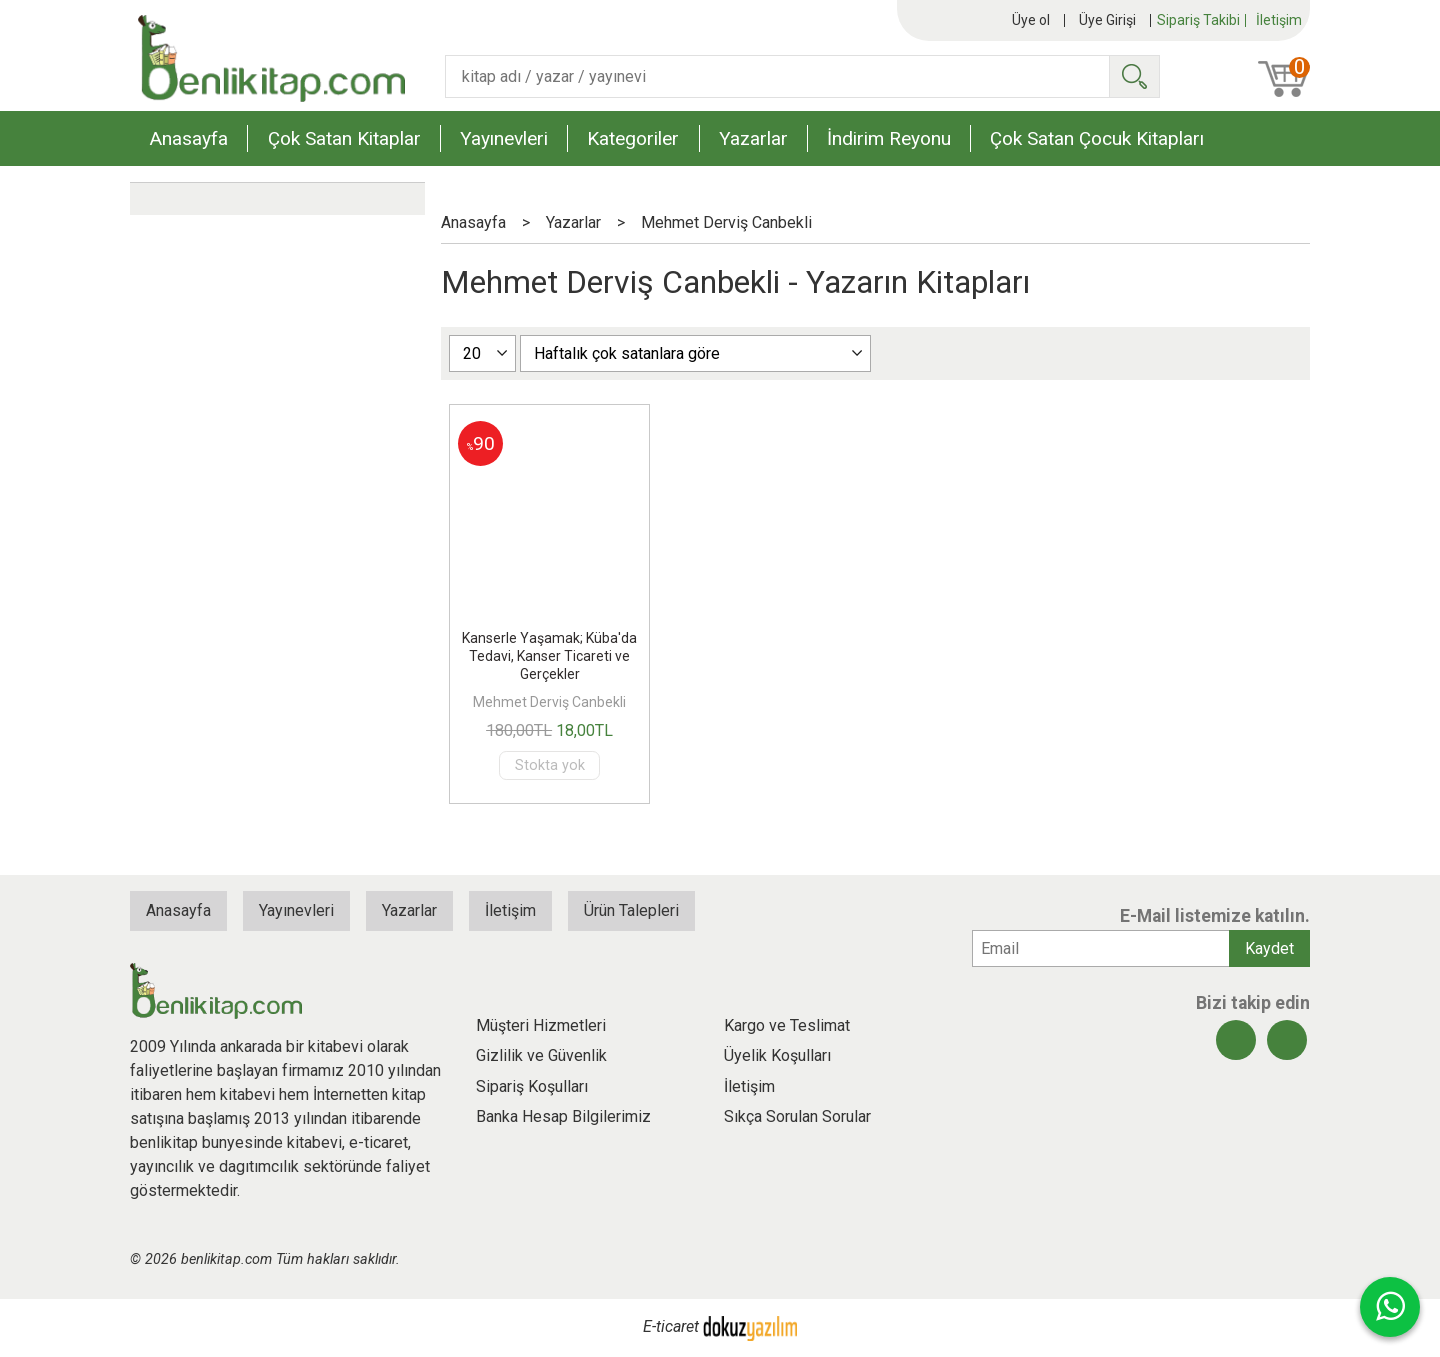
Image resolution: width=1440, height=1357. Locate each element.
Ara (1134, 76)
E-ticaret (671, 1327)
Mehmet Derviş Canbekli (549, 702)
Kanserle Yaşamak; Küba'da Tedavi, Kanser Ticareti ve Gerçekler (549, 656)
